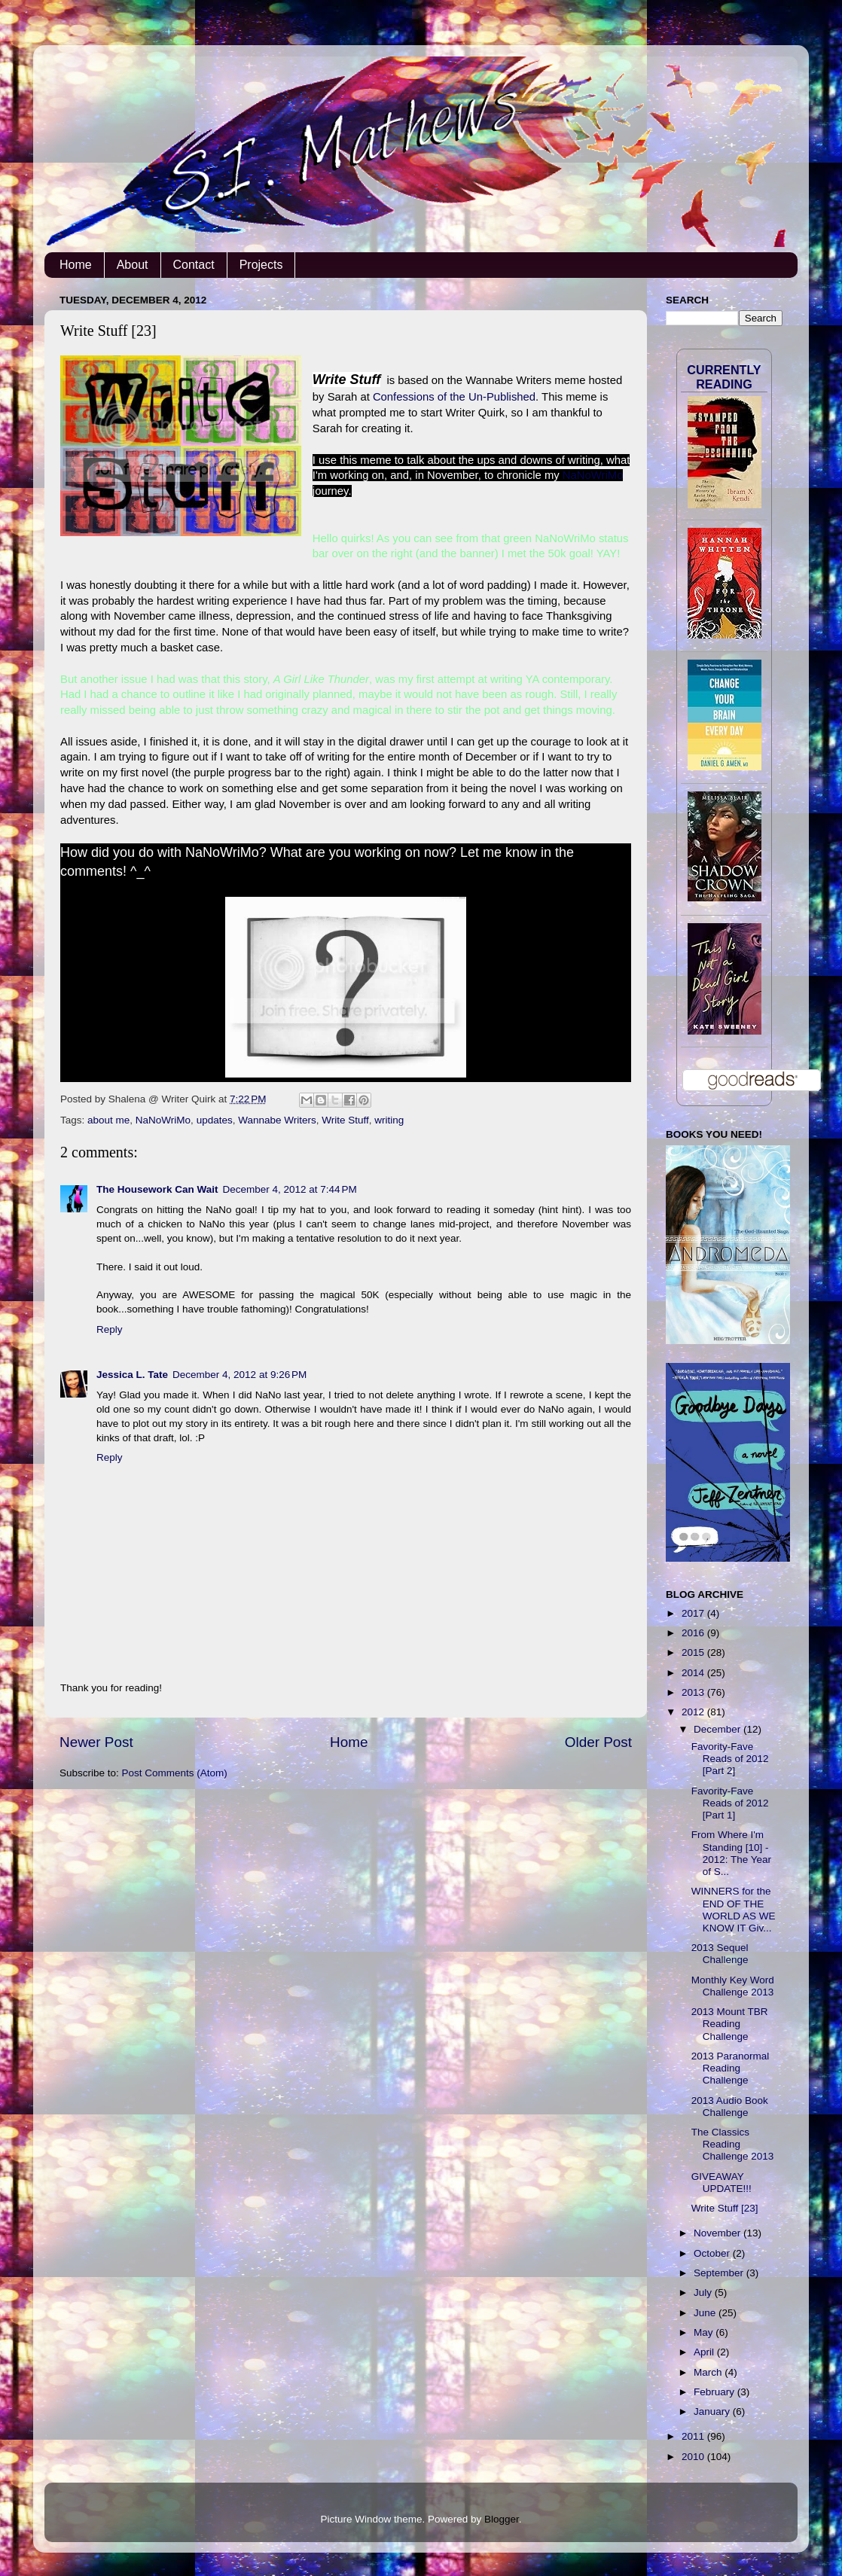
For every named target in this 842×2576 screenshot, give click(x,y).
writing (389, 1120)
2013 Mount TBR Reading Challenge (729, 2023)
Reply (109, 1329)
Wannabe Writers (277, 1120)
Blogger (501, 2519)
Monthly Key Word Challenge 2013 (732, 1986)
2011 (694, 2436)
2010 (694, 2456)
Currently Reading (724, 377)
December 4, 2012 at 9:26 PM (239, 1374)
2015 (694, 1652)
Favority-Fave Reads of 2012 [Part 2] (730, 1758)
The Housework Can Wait (157, 1189)
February (715, 2392)
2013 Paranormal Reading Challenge (730, 2068)
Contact (194, 264)
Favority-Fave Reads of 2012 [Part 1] (730, 1803)
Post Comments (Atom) (174, 1773)
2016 (694, 1633)
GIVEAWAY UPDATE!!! (721, 2182)
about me (108, 1120)
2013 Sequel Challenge (720, 1953)
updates (215, 1120)
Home (75, 264)
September (720, 2273)
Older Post (598, 1742)
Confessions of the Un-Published (454, 397)
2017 (694, 1613)
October (713, 2253)
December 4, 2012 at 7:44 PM (290, 1189)
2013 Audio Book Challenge (729, 2106)
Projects (261, 264)
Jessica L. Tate (132, 1374)
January (713, 2411)
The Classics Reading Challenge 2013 (732, 2144)
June (706, 2312)
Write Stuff (345, 1120)
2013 (694, 1692)
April (705, 2352)
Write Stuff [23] (724, 2208)
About (132, 264)
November (718, 2233)
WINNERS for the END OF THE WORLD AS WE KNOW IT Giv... (733, 1910)
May (704, 2332)
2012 (694, 1712)
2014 (694, 1672)
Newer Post (96, 1742)
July (704, 2292)
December (718, 1729)
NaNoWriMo (593, 475)
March (709, 2372)
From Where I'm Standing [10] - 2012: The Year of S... (731, 1853)
